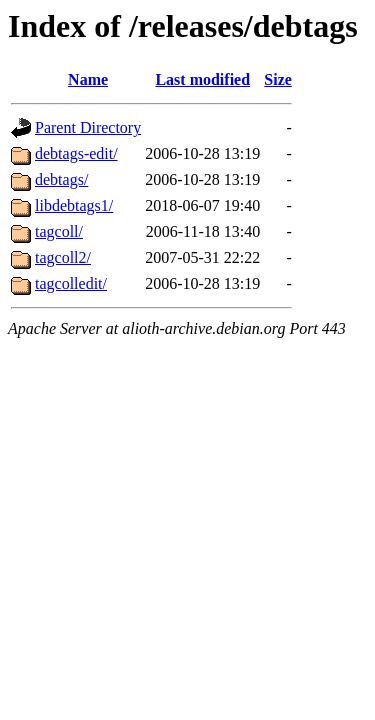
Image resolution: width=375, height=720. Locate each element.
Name (88, 79)
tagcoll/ (59, 231)
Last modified (202, 79)
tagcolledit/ (71, 283)
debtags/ (61, 179)
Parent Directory (88, 127)
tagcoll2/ (63, 257)
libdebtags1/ (74, 205)
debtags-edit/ (76, 153)
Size (278, 79)
